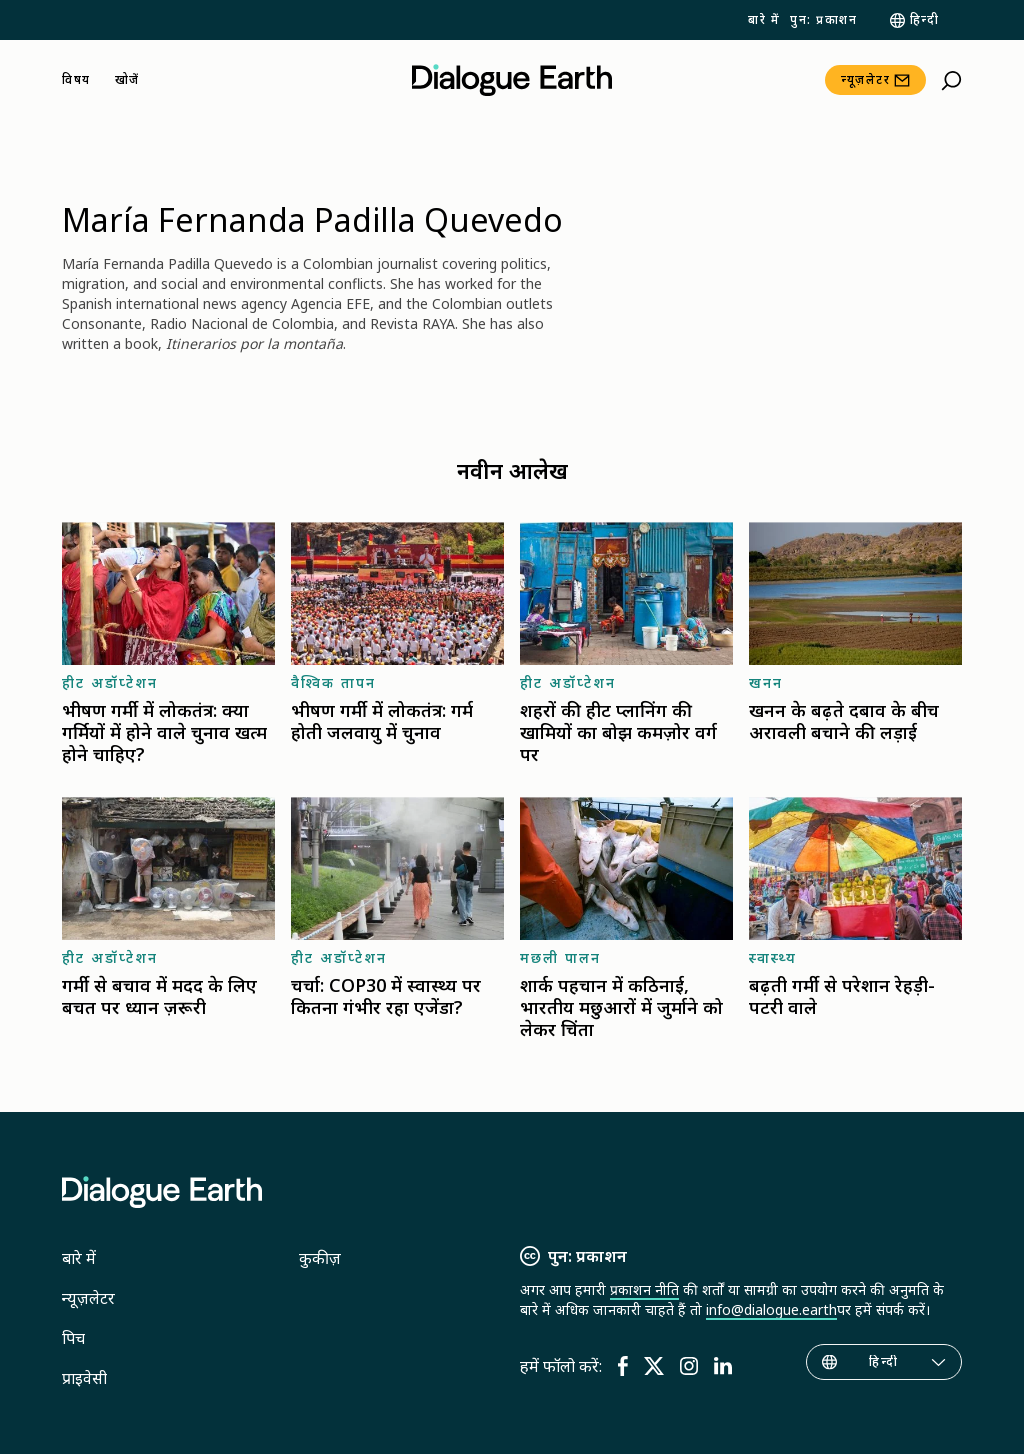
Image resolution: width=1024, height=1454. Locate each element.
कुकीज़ (320, 1258)
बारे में (764, 20)
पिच (73, 1338)
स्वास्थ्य (773, 957)
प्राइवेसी (84, 1378)
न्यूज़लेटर (865, 79)
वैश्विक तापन (333, 682)
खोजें (127, 80)
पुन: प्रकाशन (823, 20)
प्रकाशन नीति (644, 1289)
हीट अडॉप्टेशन (110, 682)
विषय (76, 80)
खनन (766, 682)
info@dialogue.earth (771, 1309)
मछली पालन (560, 957)
